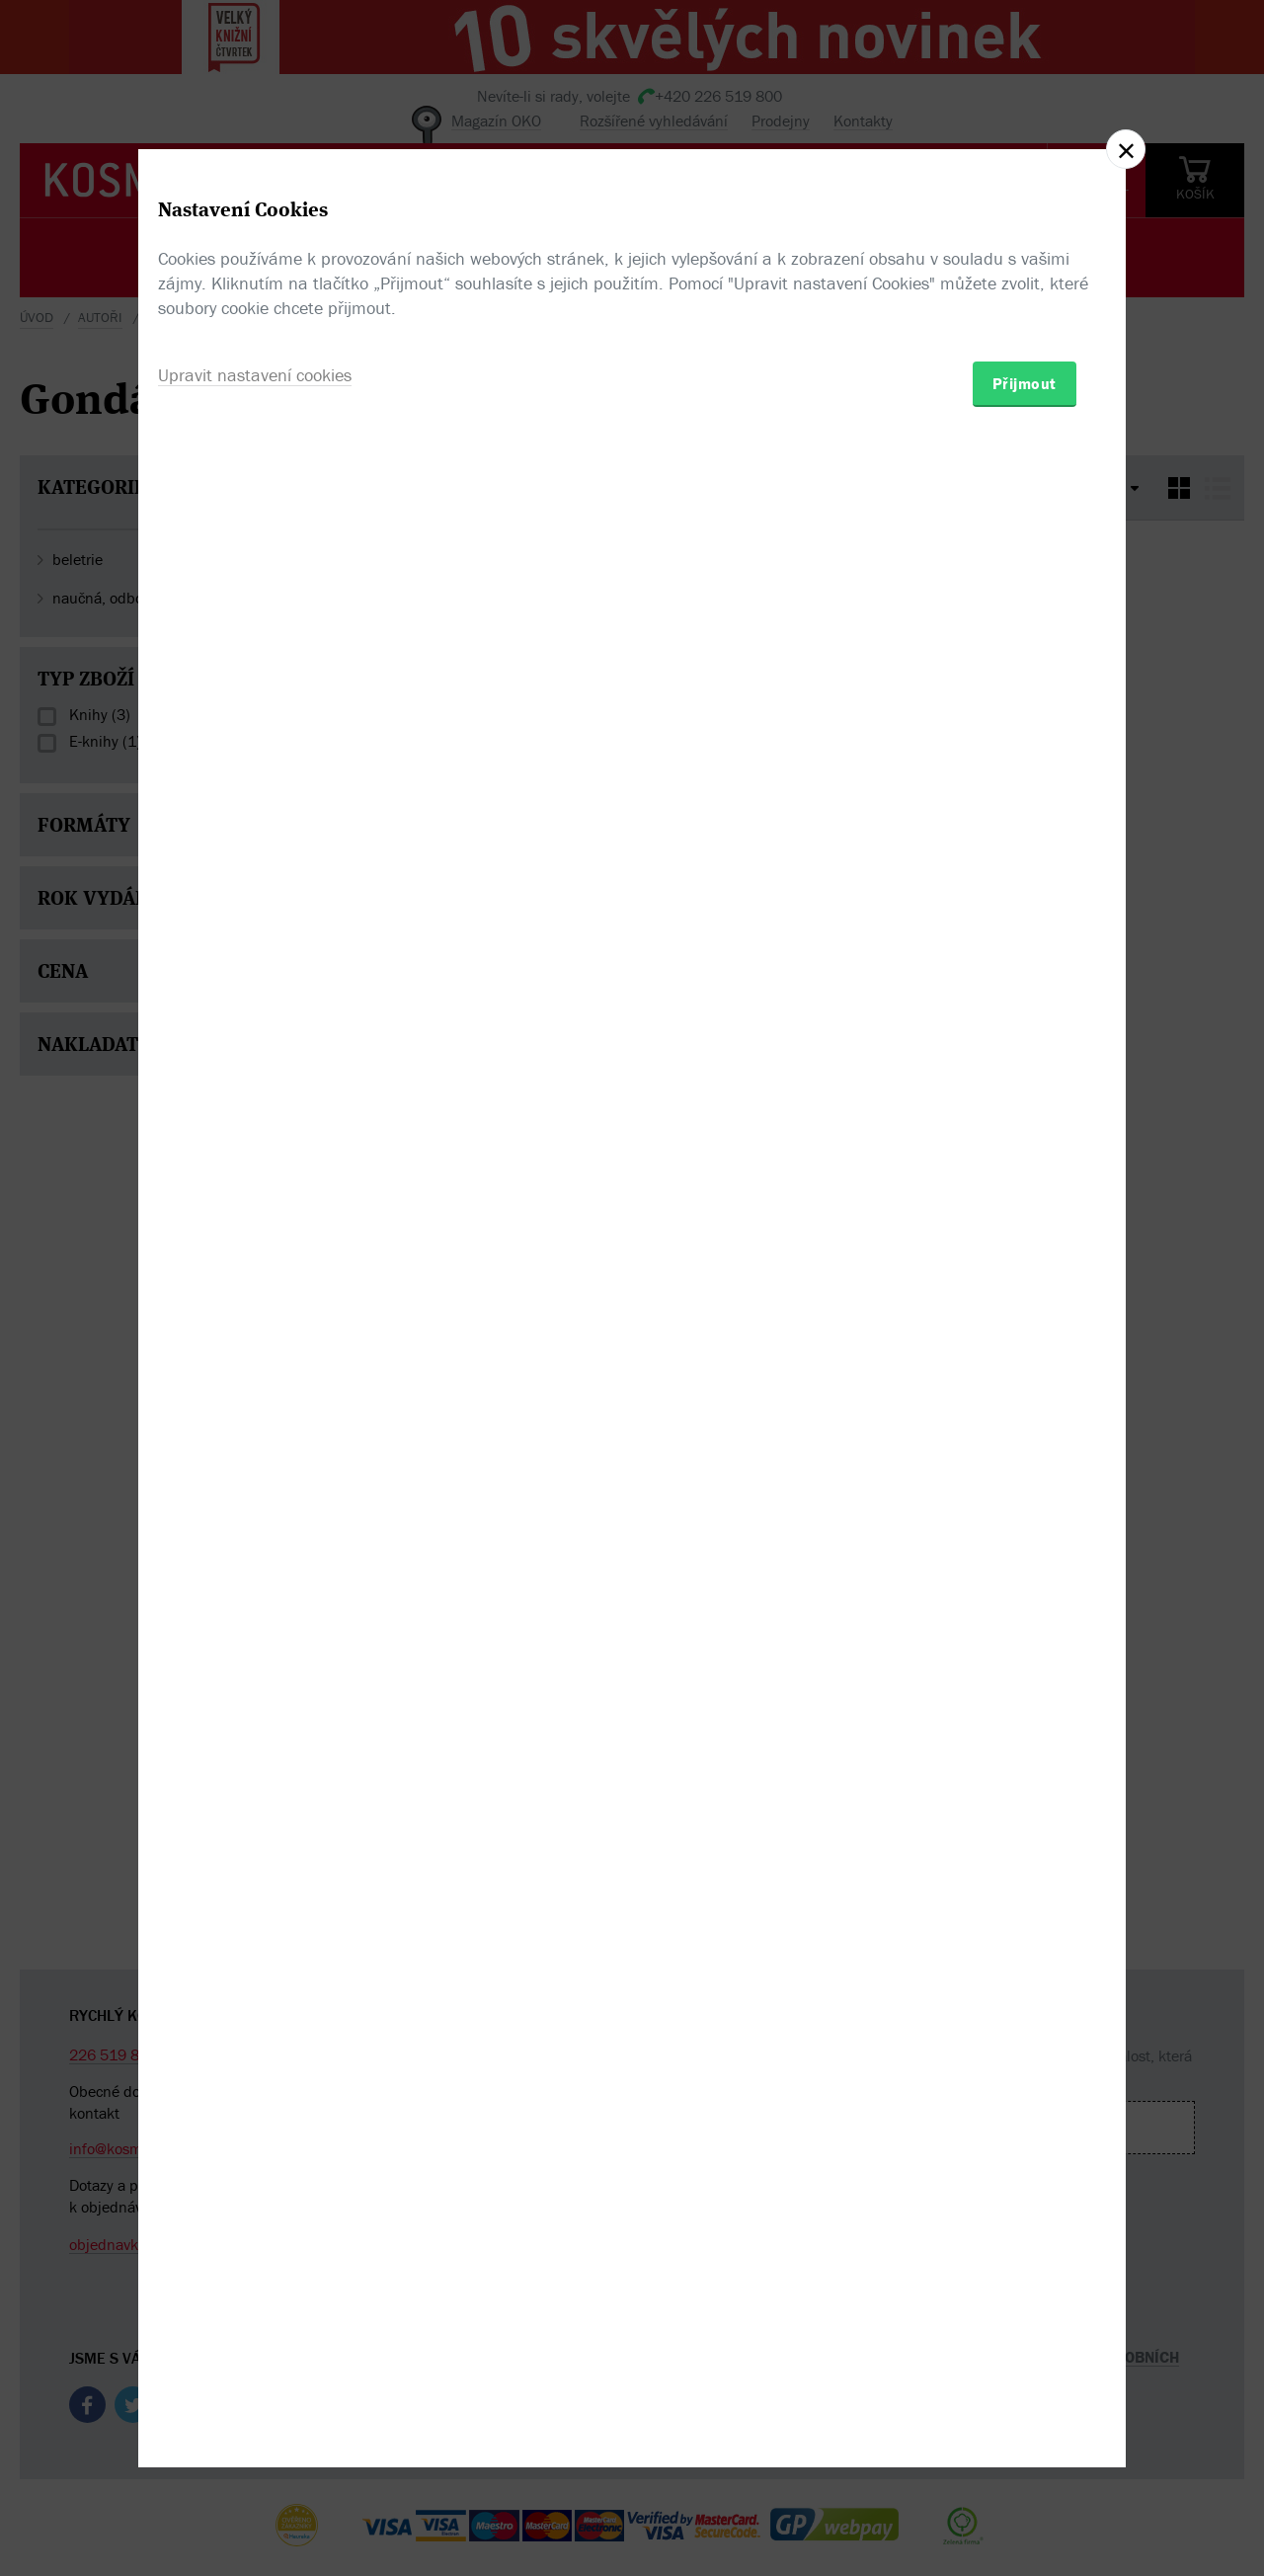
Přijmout (1022, 1403)
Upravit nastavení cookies (259, 1396)
